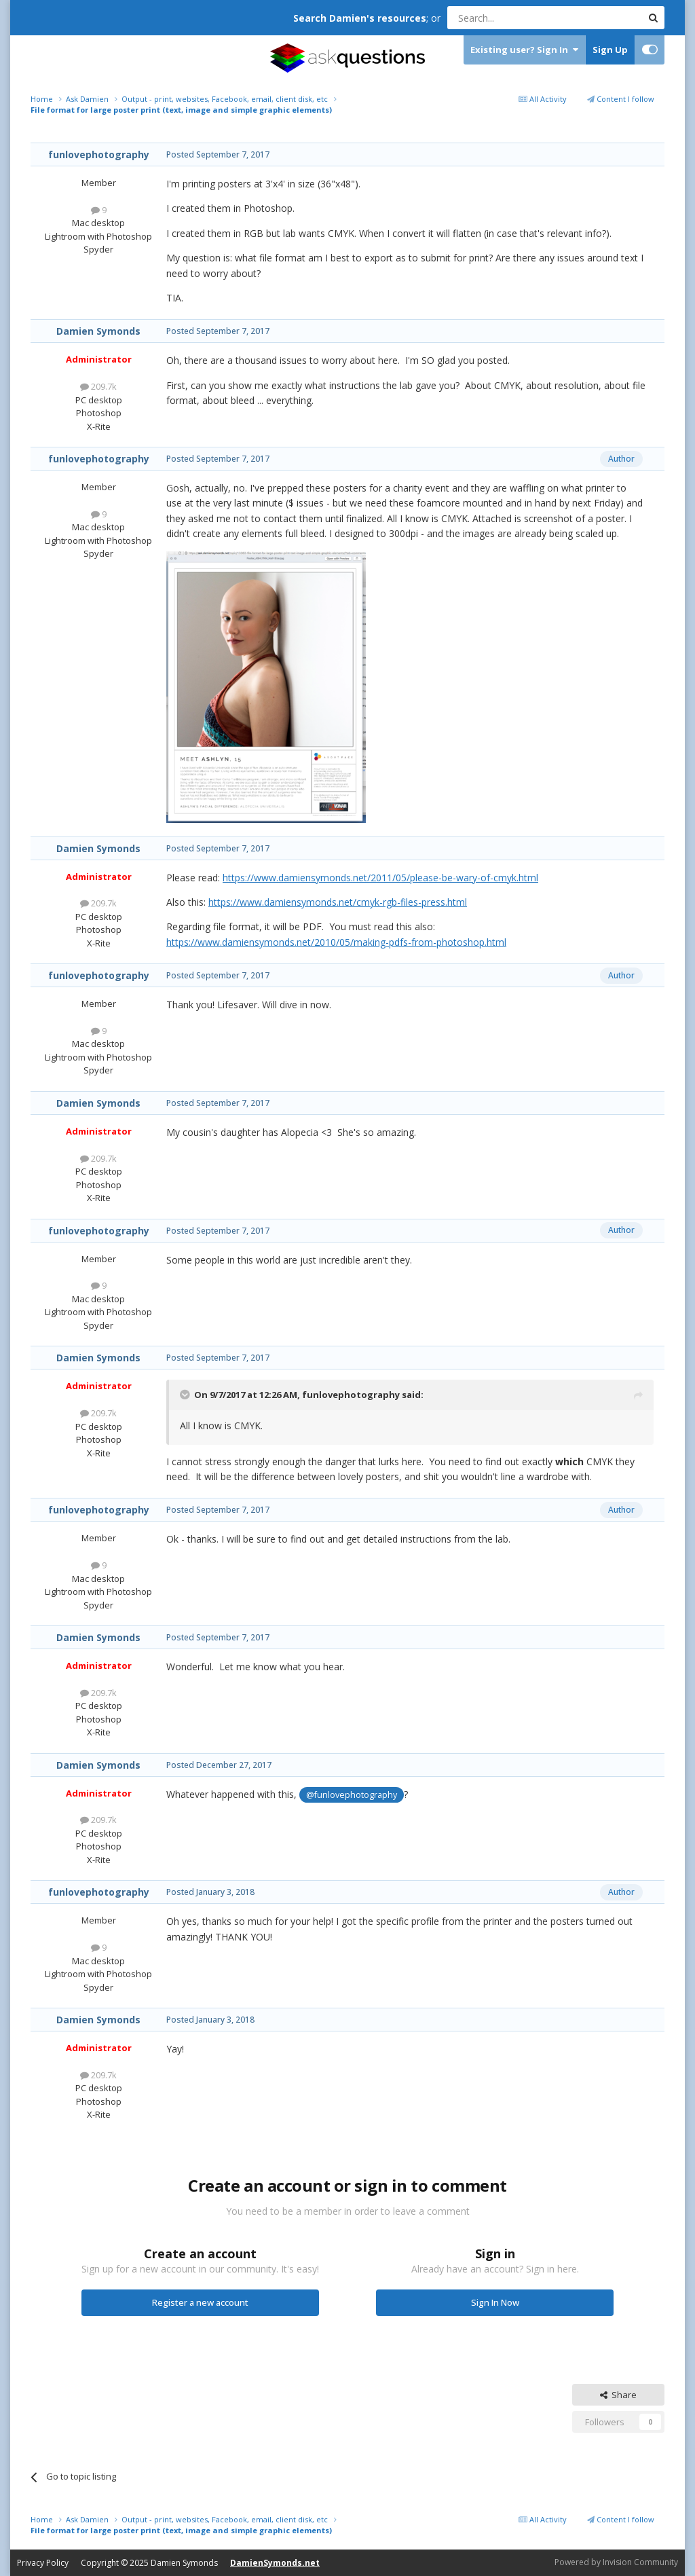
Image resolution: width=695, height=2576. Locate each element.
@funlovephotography (351, 1795)
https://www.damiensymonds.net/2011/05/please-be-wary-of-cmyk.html (380, 877)
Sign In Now (495, 2302)
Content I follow (620, 99)
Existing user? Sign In (524, 50)
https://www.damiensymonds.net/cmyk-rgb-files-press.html (337, 902)
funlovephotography (98, 154)
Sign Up (610, 49)
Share (618, 2395)
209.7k (98, 386)
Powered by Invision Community (616, 2562)
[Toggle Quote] (186, 1394)
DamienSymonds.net (275, 2563)
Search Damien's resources (359, 18)
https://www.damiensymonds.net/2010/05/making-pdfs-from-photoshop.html (336, 942)
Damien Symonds (98, 331)
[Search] (511, 17)
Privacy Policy (43, 2563)
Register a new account (200, 2302)
